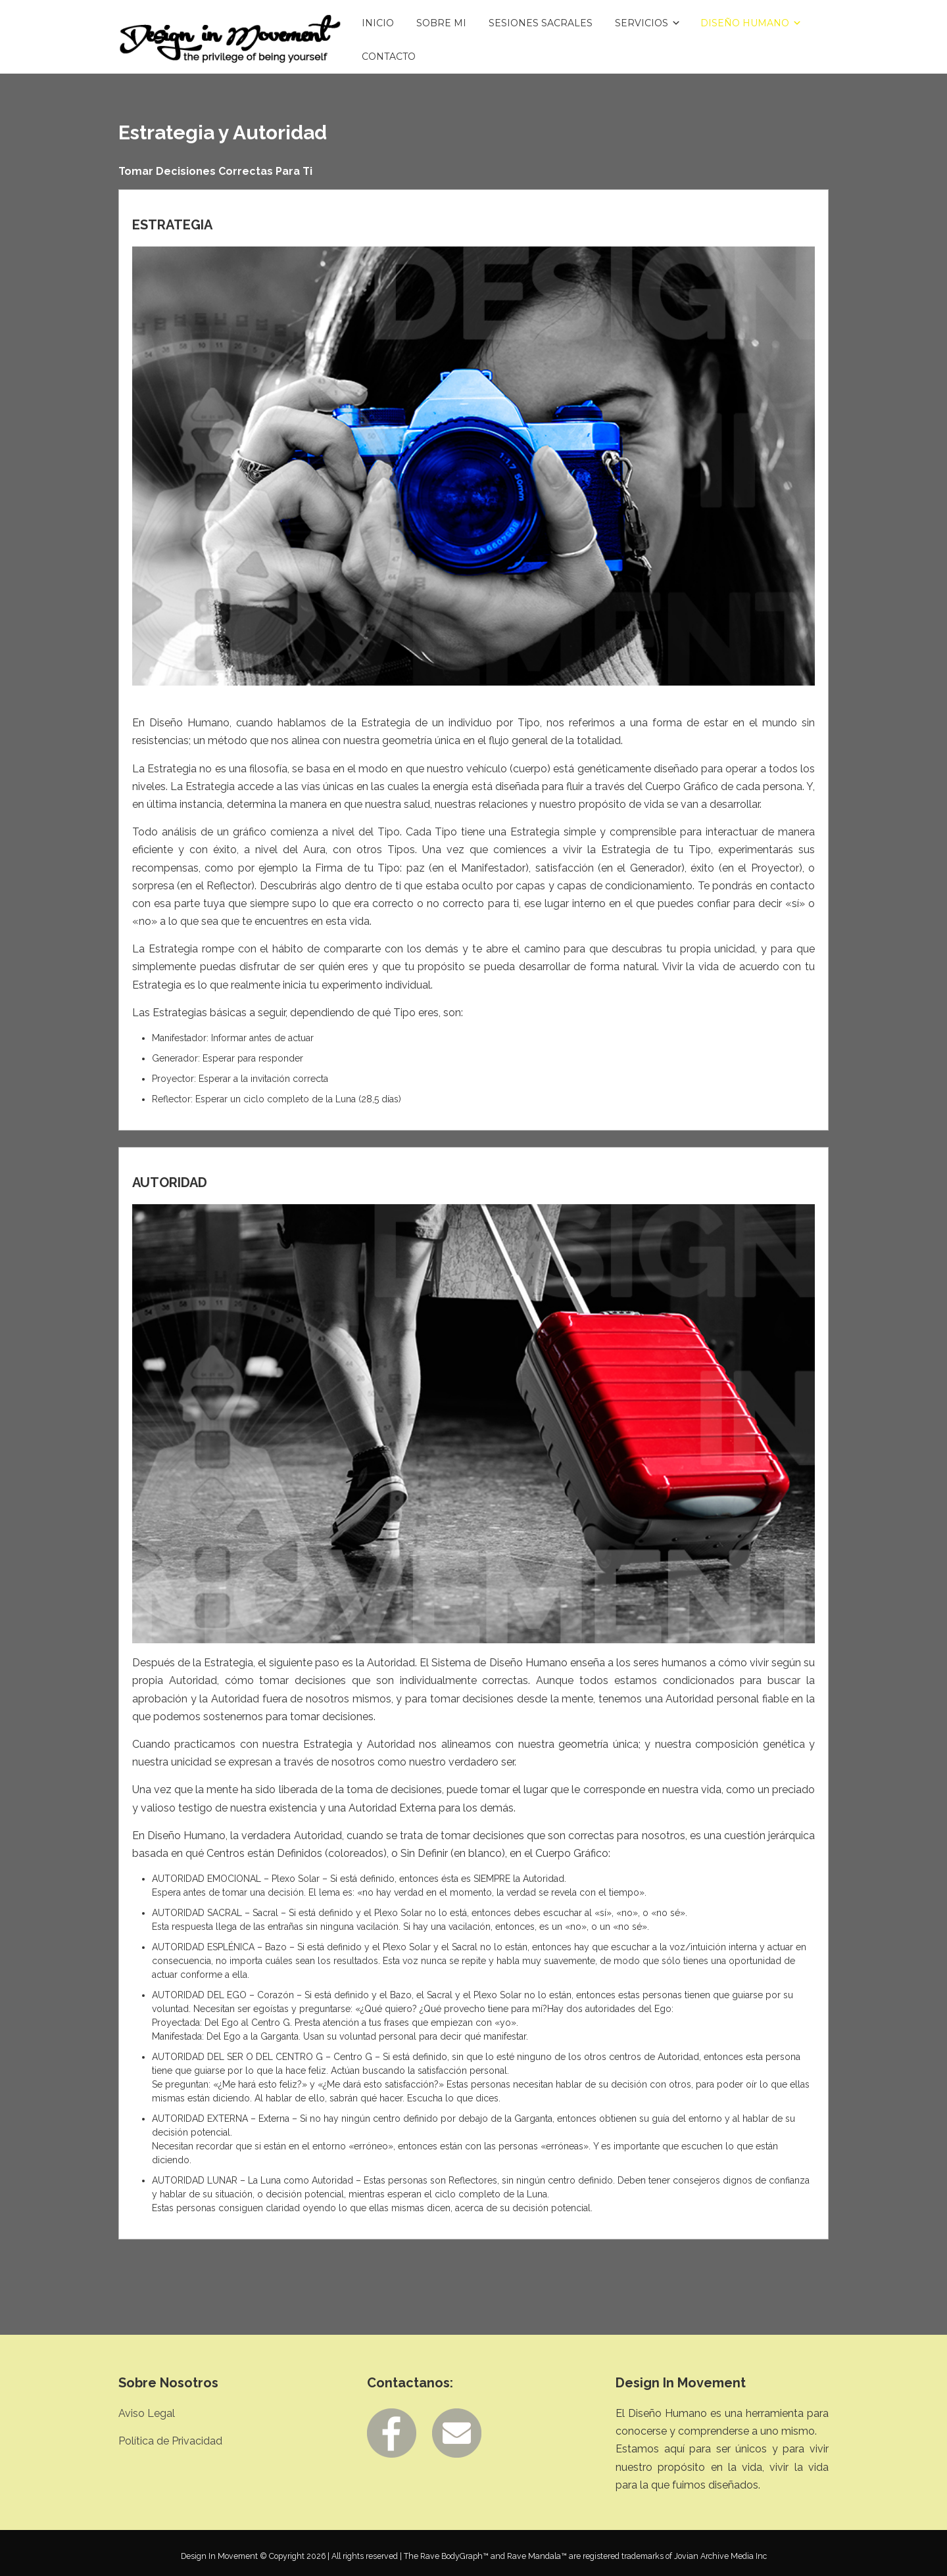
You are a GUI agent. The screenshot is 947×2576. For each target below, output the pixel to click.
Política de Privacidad (170, 2441)
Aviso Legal (146, 2413)
